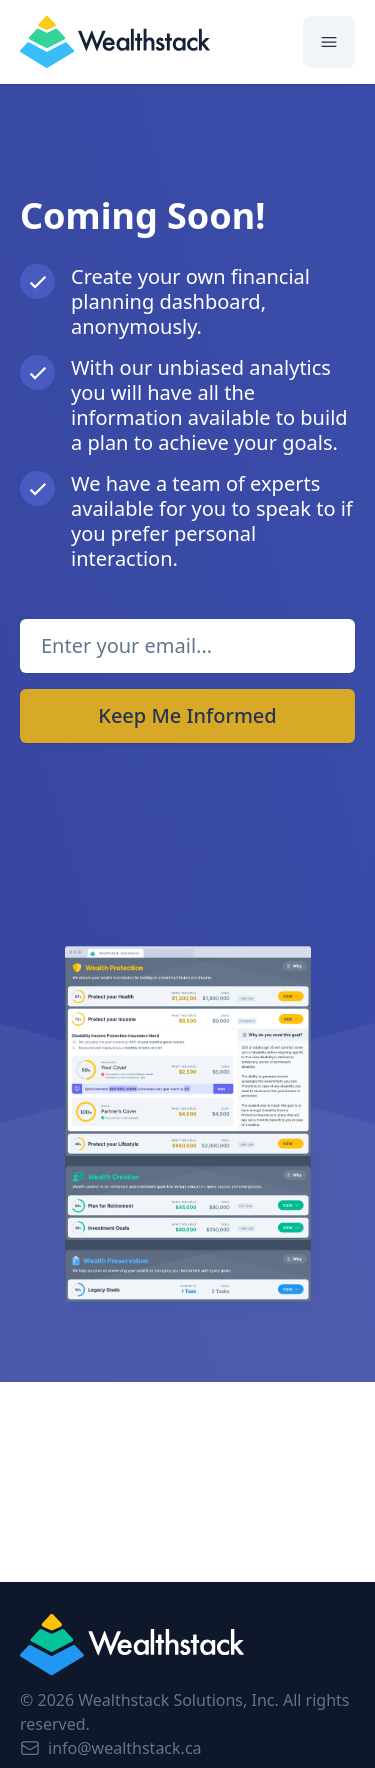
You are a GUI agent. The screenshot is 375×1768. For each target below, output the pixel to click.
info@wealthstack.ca (111, 1748)
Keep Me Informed (187, 715)
